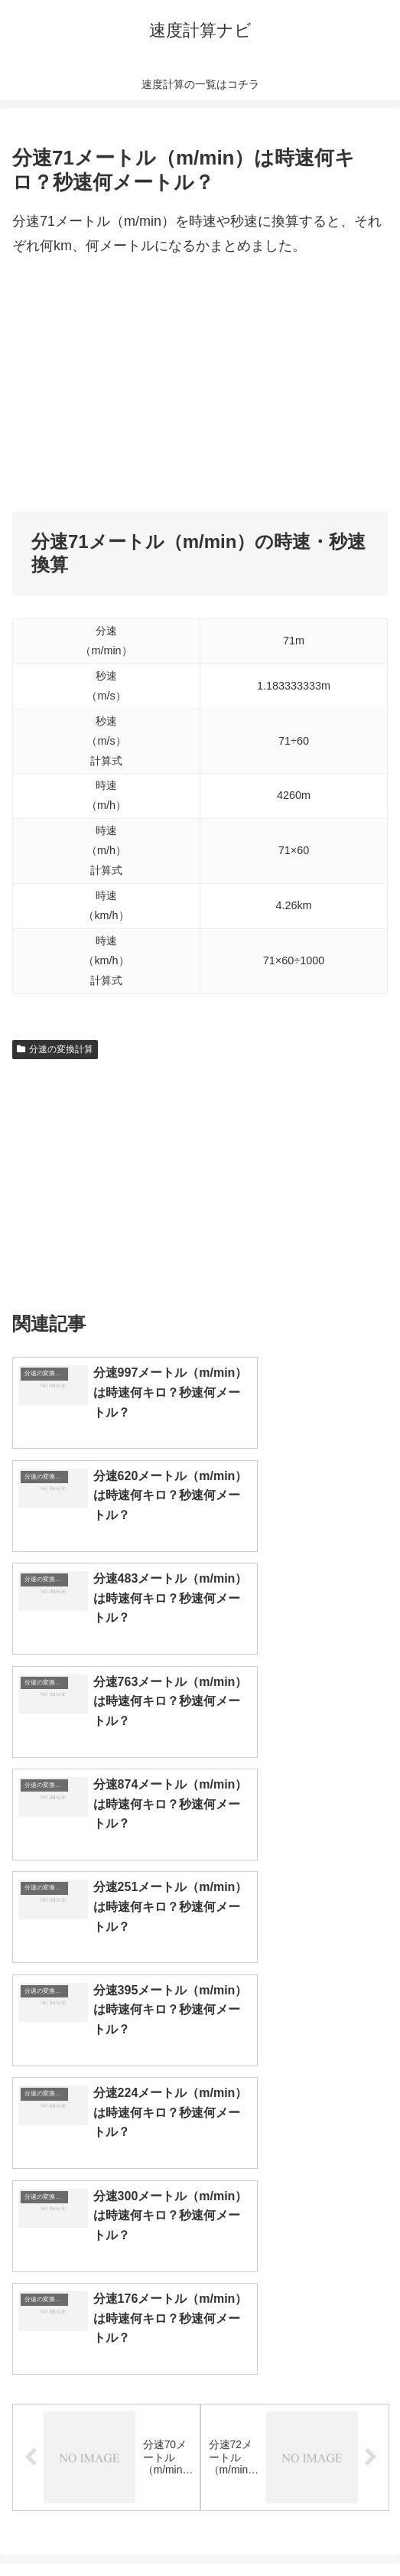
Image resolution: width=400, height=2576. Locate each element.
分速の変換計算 (55, 1049)
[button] (372, 2109)
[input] (200, 2109)
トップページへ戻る (103, 2527)
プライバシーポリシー (296, 2527)
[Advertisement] (200, 385)
